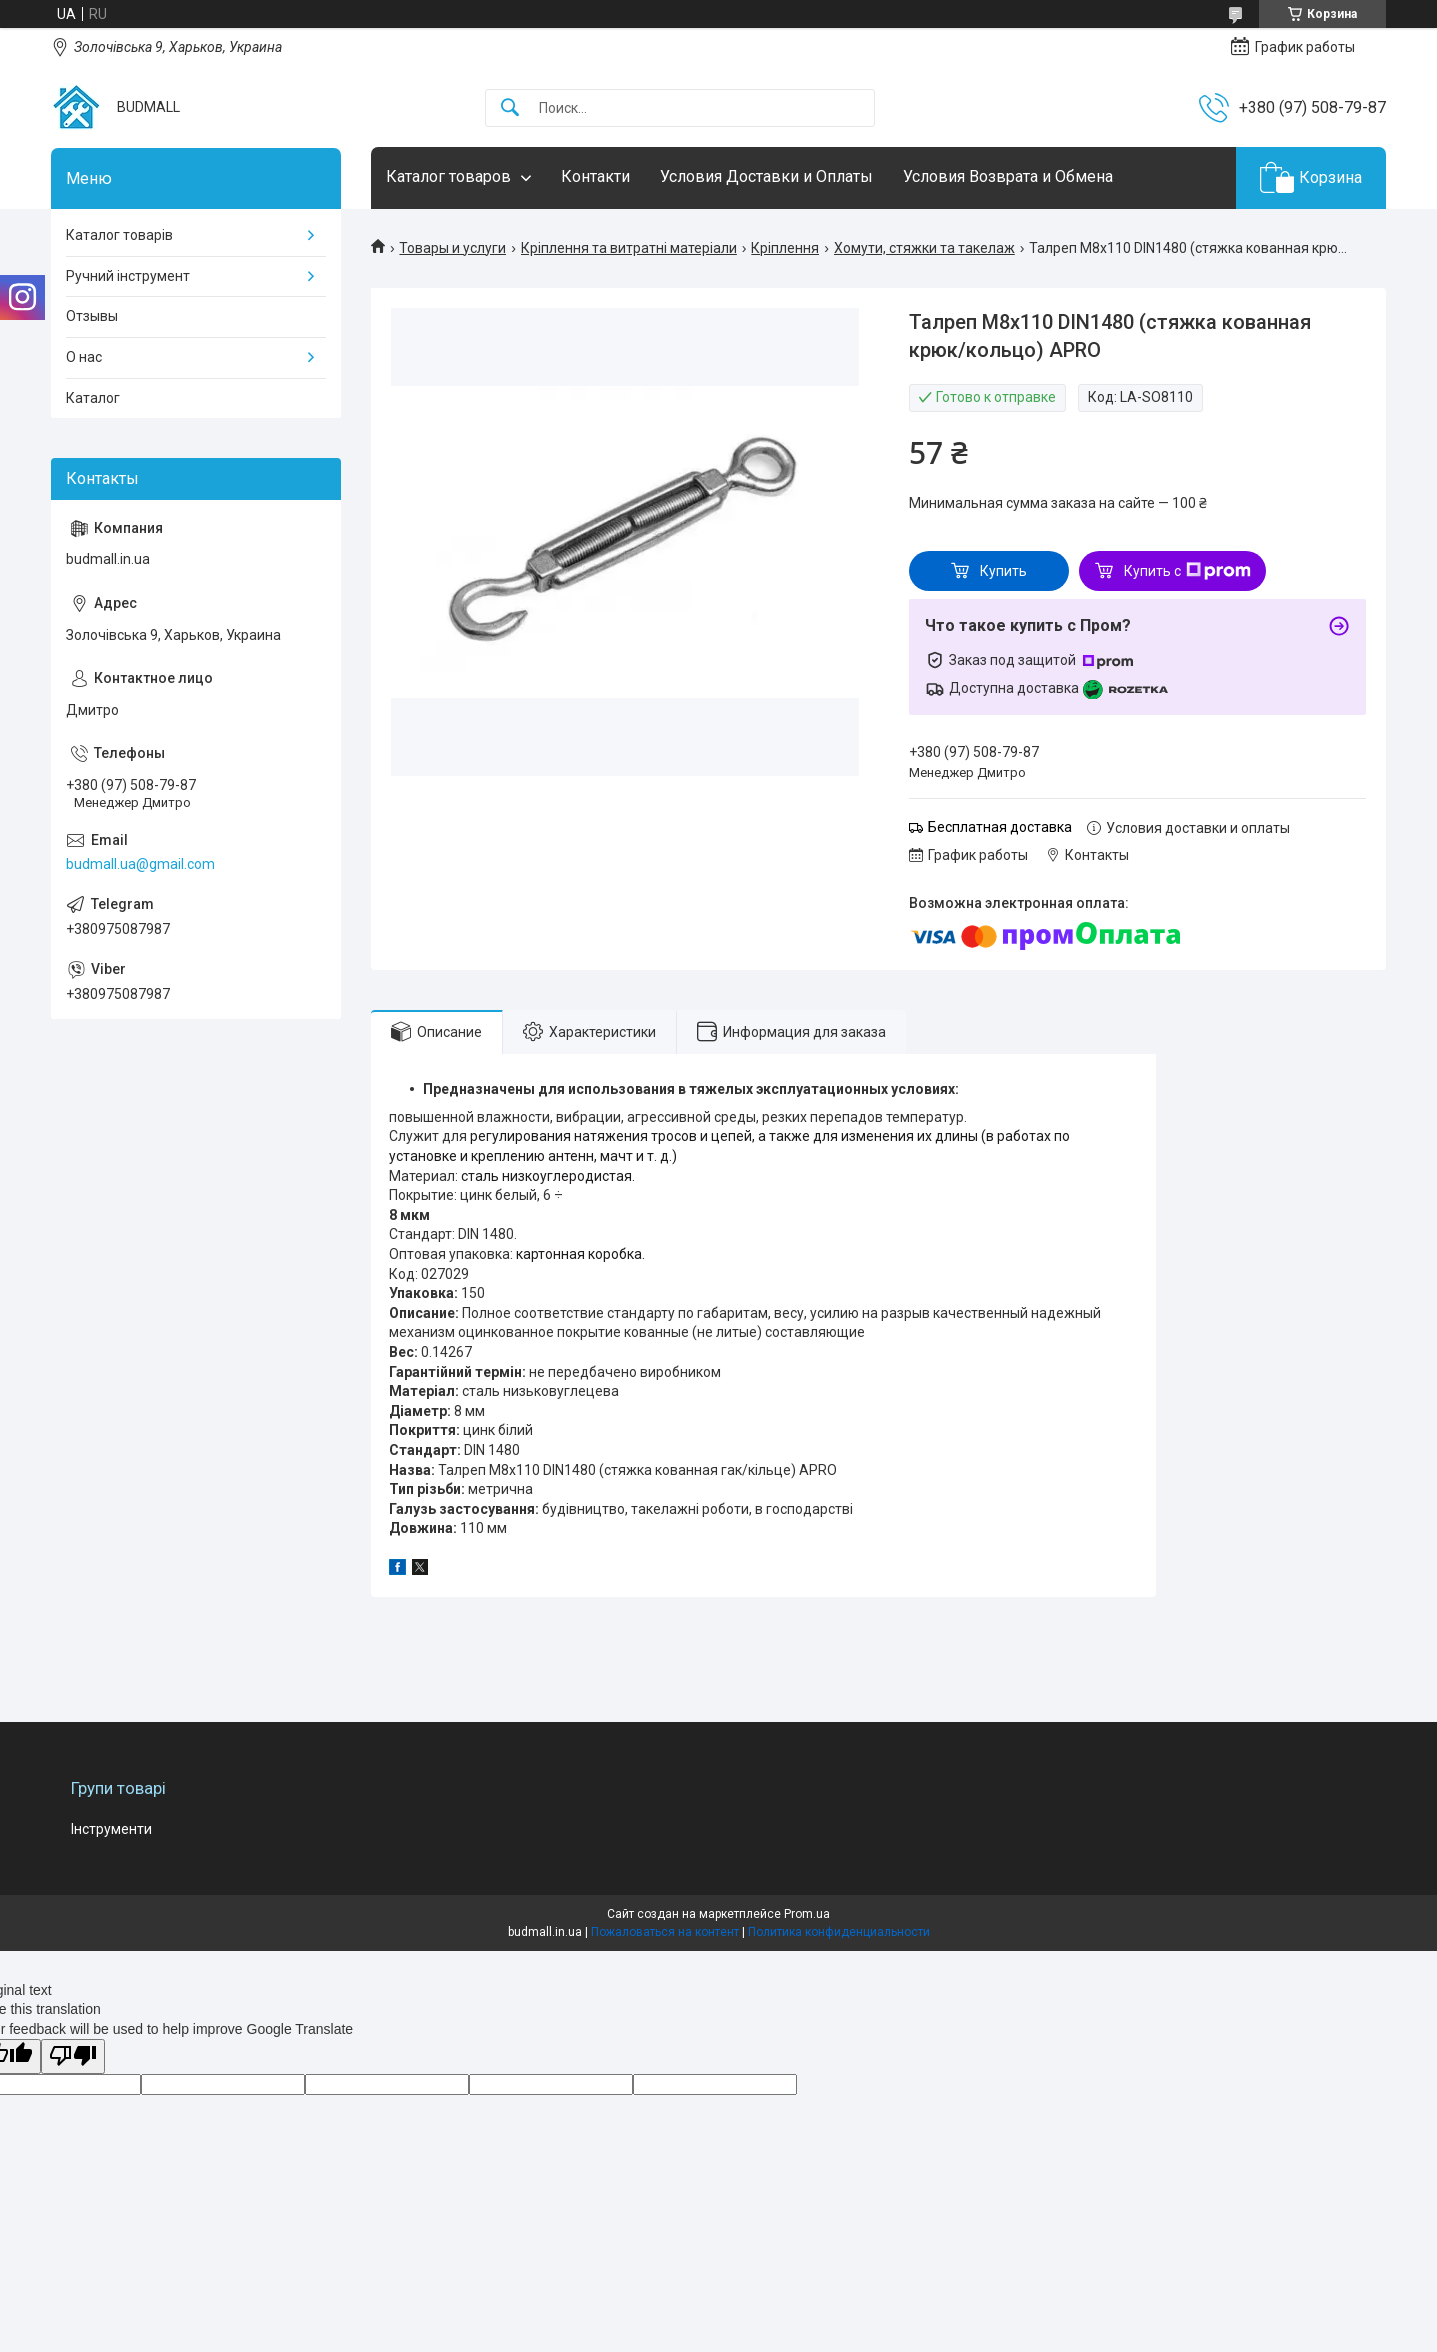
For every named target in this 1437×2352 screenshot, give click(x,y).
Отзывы (92, 316)
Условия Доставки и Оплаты (766, 176)
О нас (84, 357)
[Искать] (510, 108)
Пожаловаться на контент (665, 1932)
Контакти (595, 176)
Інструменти (111, 1829)
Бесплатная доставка (1000, 827)
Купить (1003, 571)
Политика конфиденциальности (839, 1932)
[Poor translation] (73, 2056)
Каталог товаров (448, 176)
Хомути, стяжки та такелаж (924, 248)
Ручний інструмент (128, 276)
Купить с (1187, 571)
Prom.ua (807, 1914)
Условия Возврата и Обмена (1008, 176)
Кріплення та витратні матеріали (629, 248)
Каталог (93, 398)
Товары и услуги (452, 248)
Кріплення (785, 248)
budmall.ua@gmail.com (140, 864)
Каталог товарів (119, 235)
